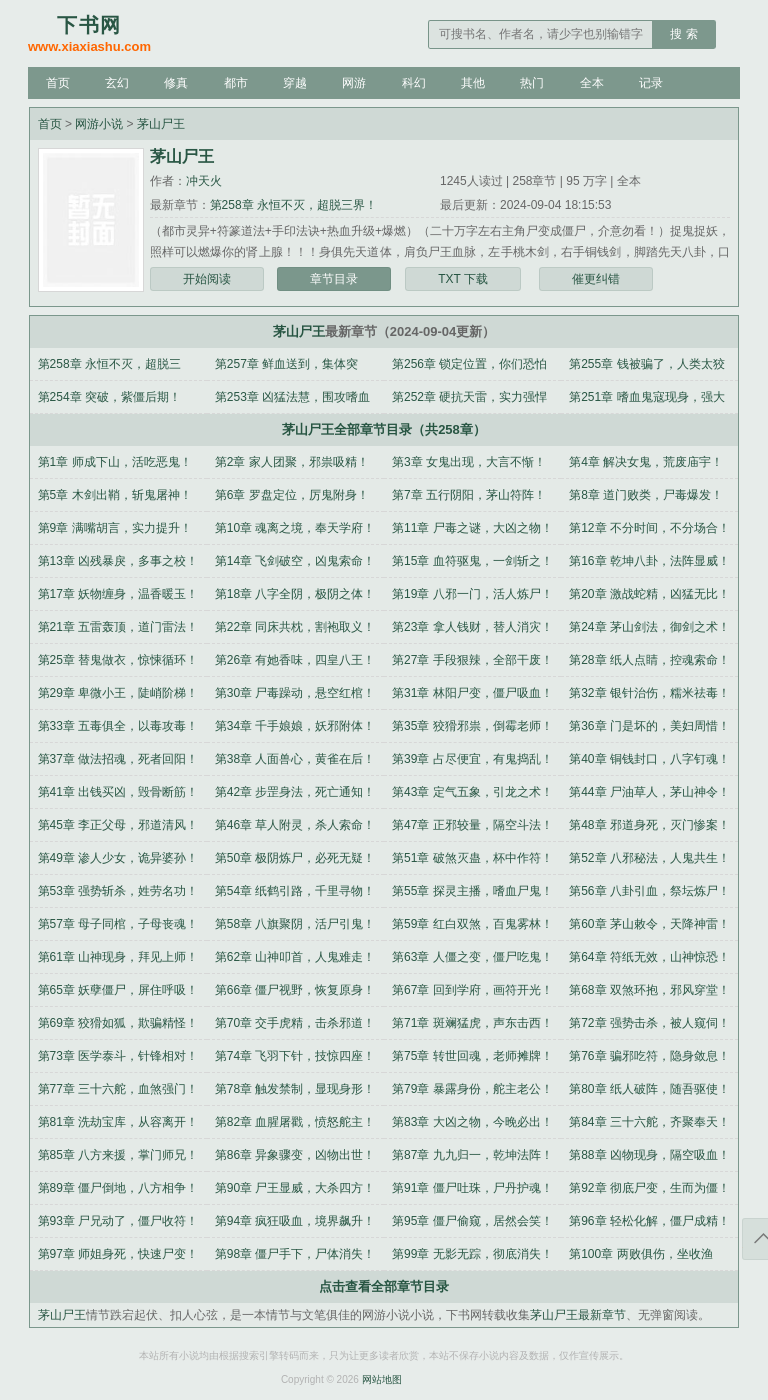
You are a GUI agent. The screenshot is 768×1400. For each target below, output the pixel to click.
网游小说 (99, 124)
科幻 (414, 83)
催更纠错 (596, 279)
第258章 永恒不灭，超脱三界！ (293, 205)
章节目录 (334, 279)
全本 (592, 83)
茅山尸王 (161, 124)
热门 (532, 83)
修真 (176, 83)
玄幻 (117, 83)
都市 (236, 83)
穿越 (295, 83)
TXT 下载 (463, 279)
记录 (651, 83)
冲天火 (204, 181)
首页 (58, 83)
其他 (473, 83)
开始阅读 (207, 279)
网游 (354, 83)
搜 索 (683, 34)
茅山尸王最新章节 (578, 1315)
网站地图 (382, 1379)
